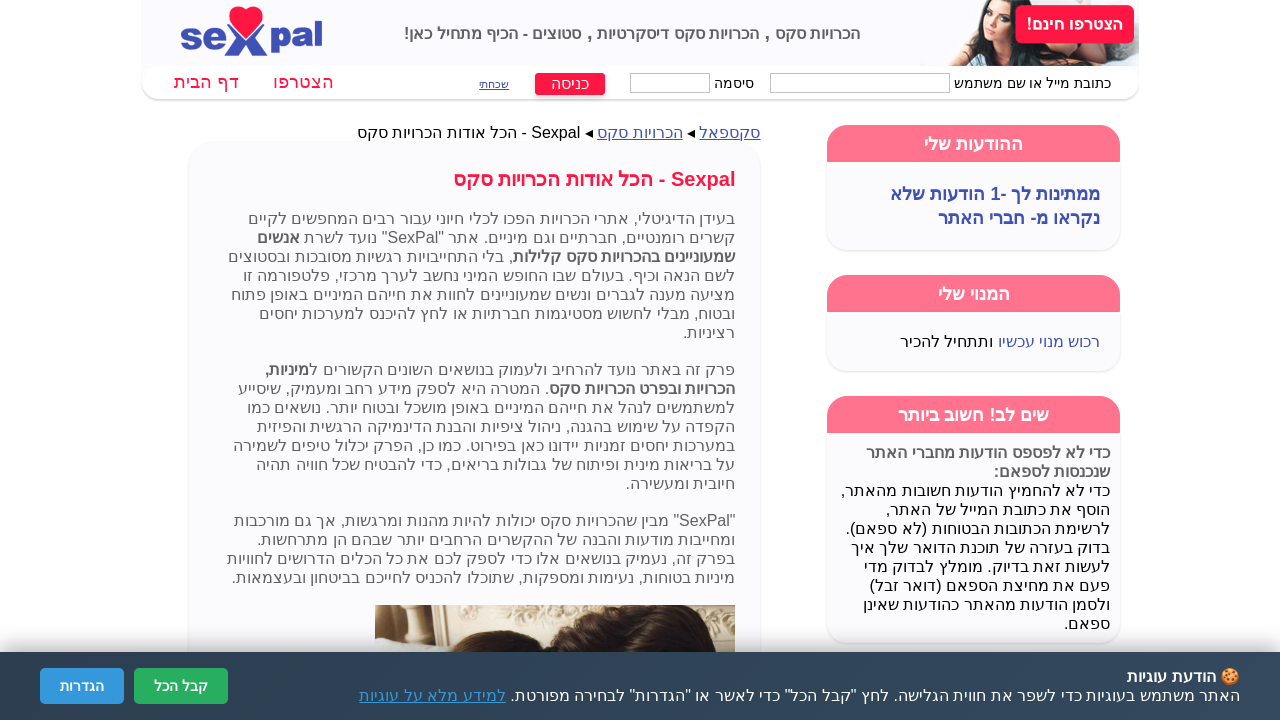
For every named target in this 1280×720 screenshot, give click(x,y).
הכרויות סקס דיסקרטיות (676, 33)
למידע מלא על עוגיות (432, 695)
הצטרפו (303, 82)
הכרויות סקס (815, 33)
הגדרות (82, 686)
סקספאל (729, 132)
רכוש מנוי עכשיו (1049, 341)
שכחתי (494, 84)
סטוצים (554, 33)
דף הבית (206, 82)
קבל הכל (181, 686)
